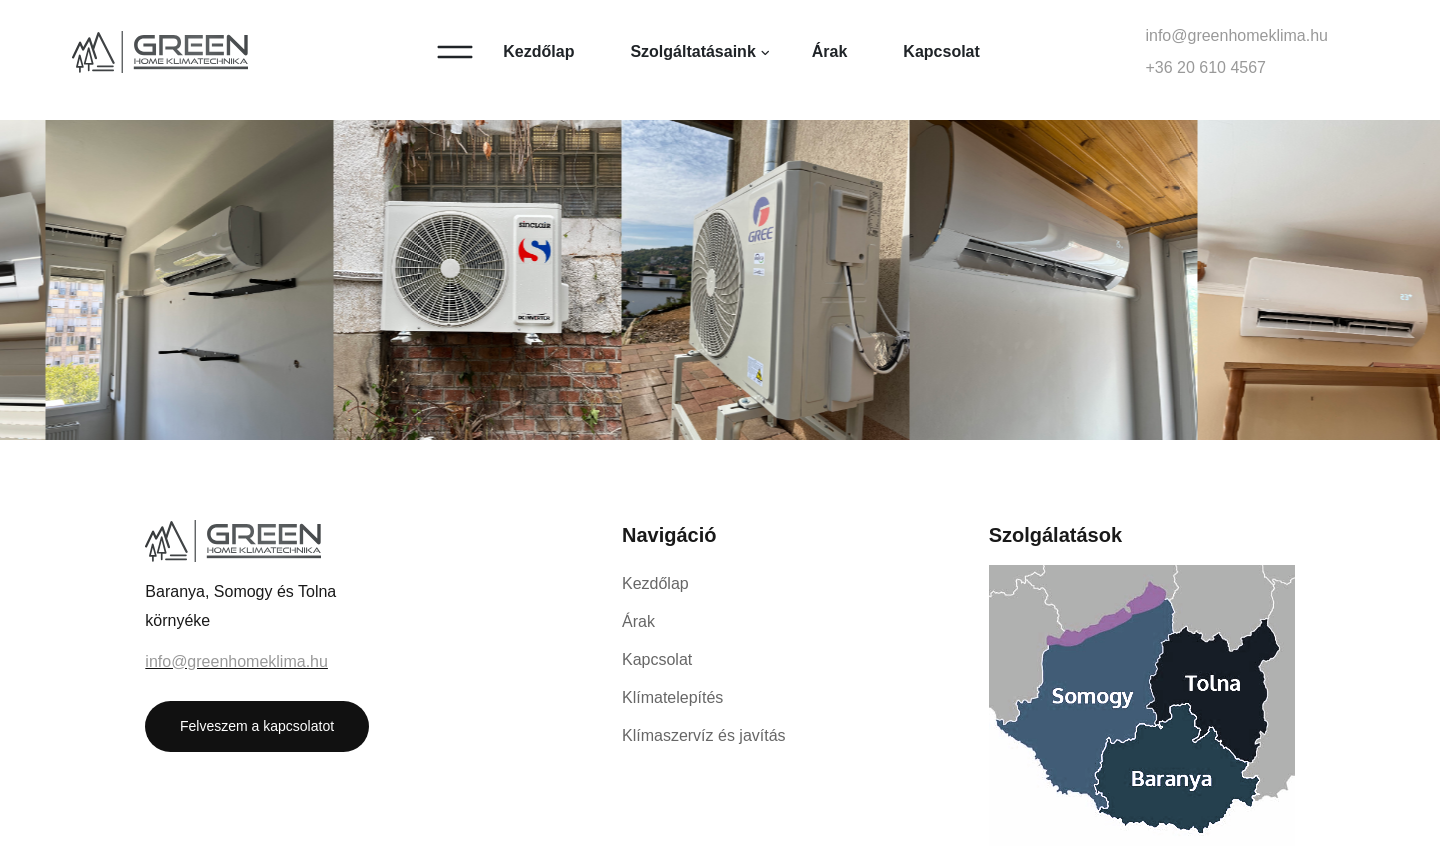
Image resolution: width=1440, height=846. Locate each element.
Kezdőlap (538, 51)
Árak (830, 51)
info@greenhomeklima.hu (1236, 35)
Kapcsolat (941, 51)
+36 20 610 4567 (1205, 67)
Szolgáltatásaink (692, 51)
